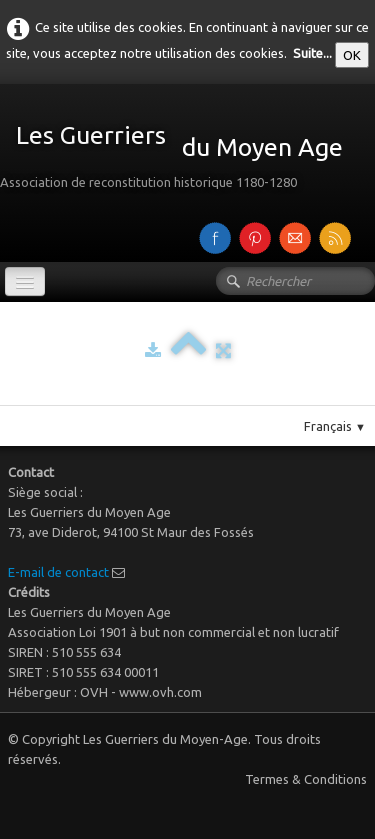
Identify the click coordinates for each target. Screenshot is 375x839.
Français (335, 426)
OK (352, 55)
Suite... (312, 53)
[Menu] (25, 281)
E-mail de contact (58, 572)
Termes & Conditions (306, 779)
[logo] (179, 150)
